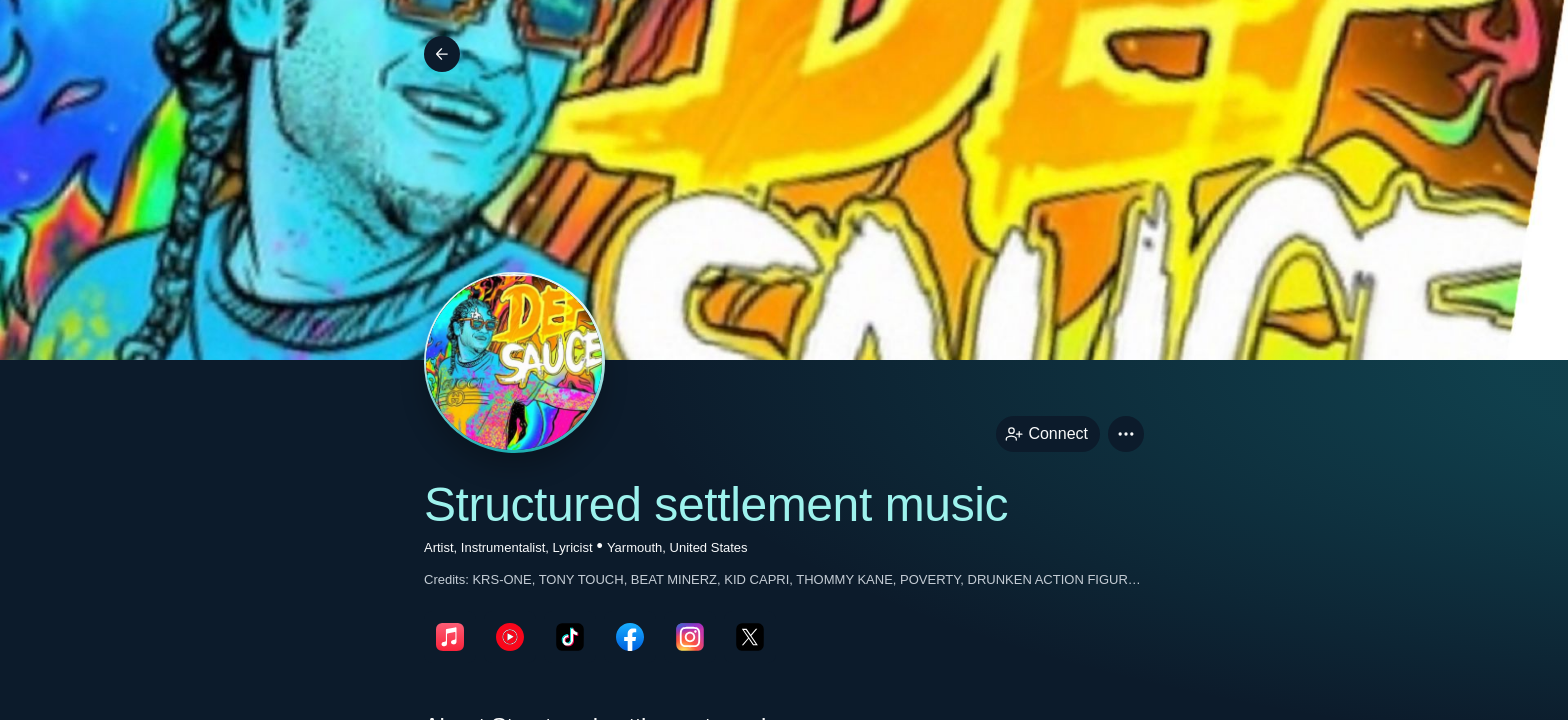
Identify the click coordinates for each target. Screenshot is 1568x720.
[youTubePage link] (510, 637)
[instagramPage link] (690, 637)
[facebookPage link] (630, 637)
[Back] (442, 54)
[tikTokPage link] (570, 637)
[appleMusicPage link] (450, 637)
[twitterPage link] (750, 637)
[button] (1126, 434)
